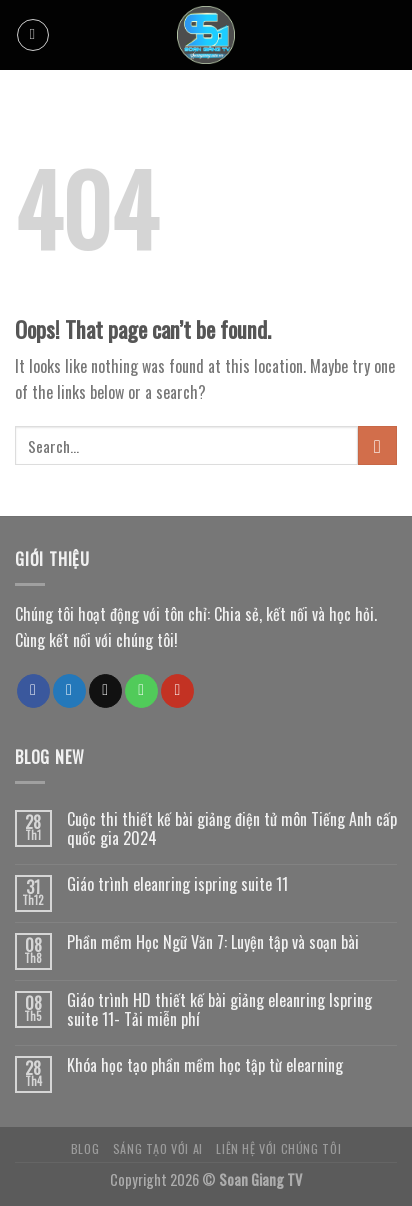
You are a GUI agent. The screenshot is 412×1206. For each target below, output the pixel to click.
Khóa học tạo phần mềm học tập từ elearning (205, 1065)
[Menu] (33, 35)
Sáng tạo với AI (158, 1148)
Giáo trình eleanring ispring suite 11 (177, 884)
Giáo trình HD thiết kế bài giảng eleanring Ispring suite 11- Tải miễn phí (219, 1010)
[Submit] (377, 445)
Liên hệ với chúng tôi (278, 1148)
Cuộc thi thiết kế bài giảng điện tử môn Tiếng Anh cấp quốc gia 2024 (232, 829)
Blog (85, 1148)
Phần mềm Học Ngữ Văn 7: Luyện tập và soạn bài (213, 942)
